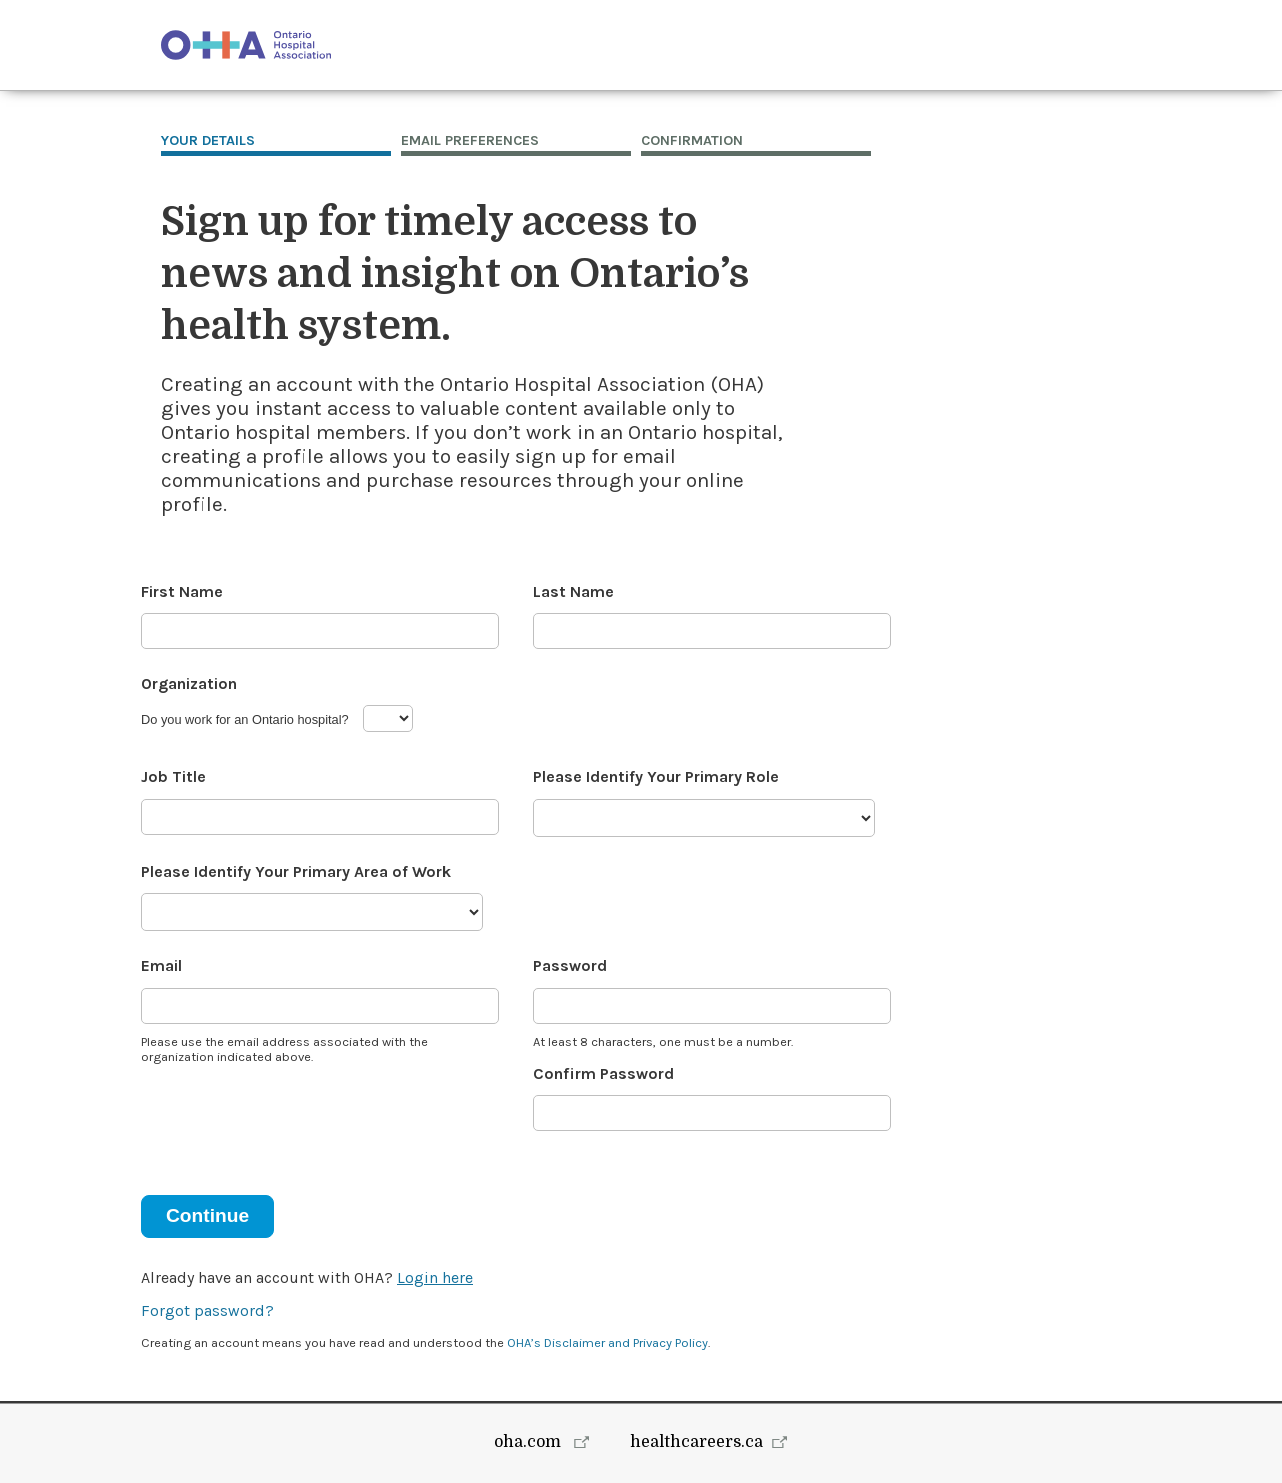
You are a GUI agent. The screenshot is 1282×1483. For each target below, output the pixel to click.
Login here (435, 1277)
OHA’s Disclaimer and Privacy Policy (607, 1342)
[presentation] (293, 1117)
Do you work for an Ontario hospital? (245, 719)
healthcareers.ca (696, 1442)
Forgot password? (207, 1310)
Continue (207, 1215)
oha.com (529, 1442)
